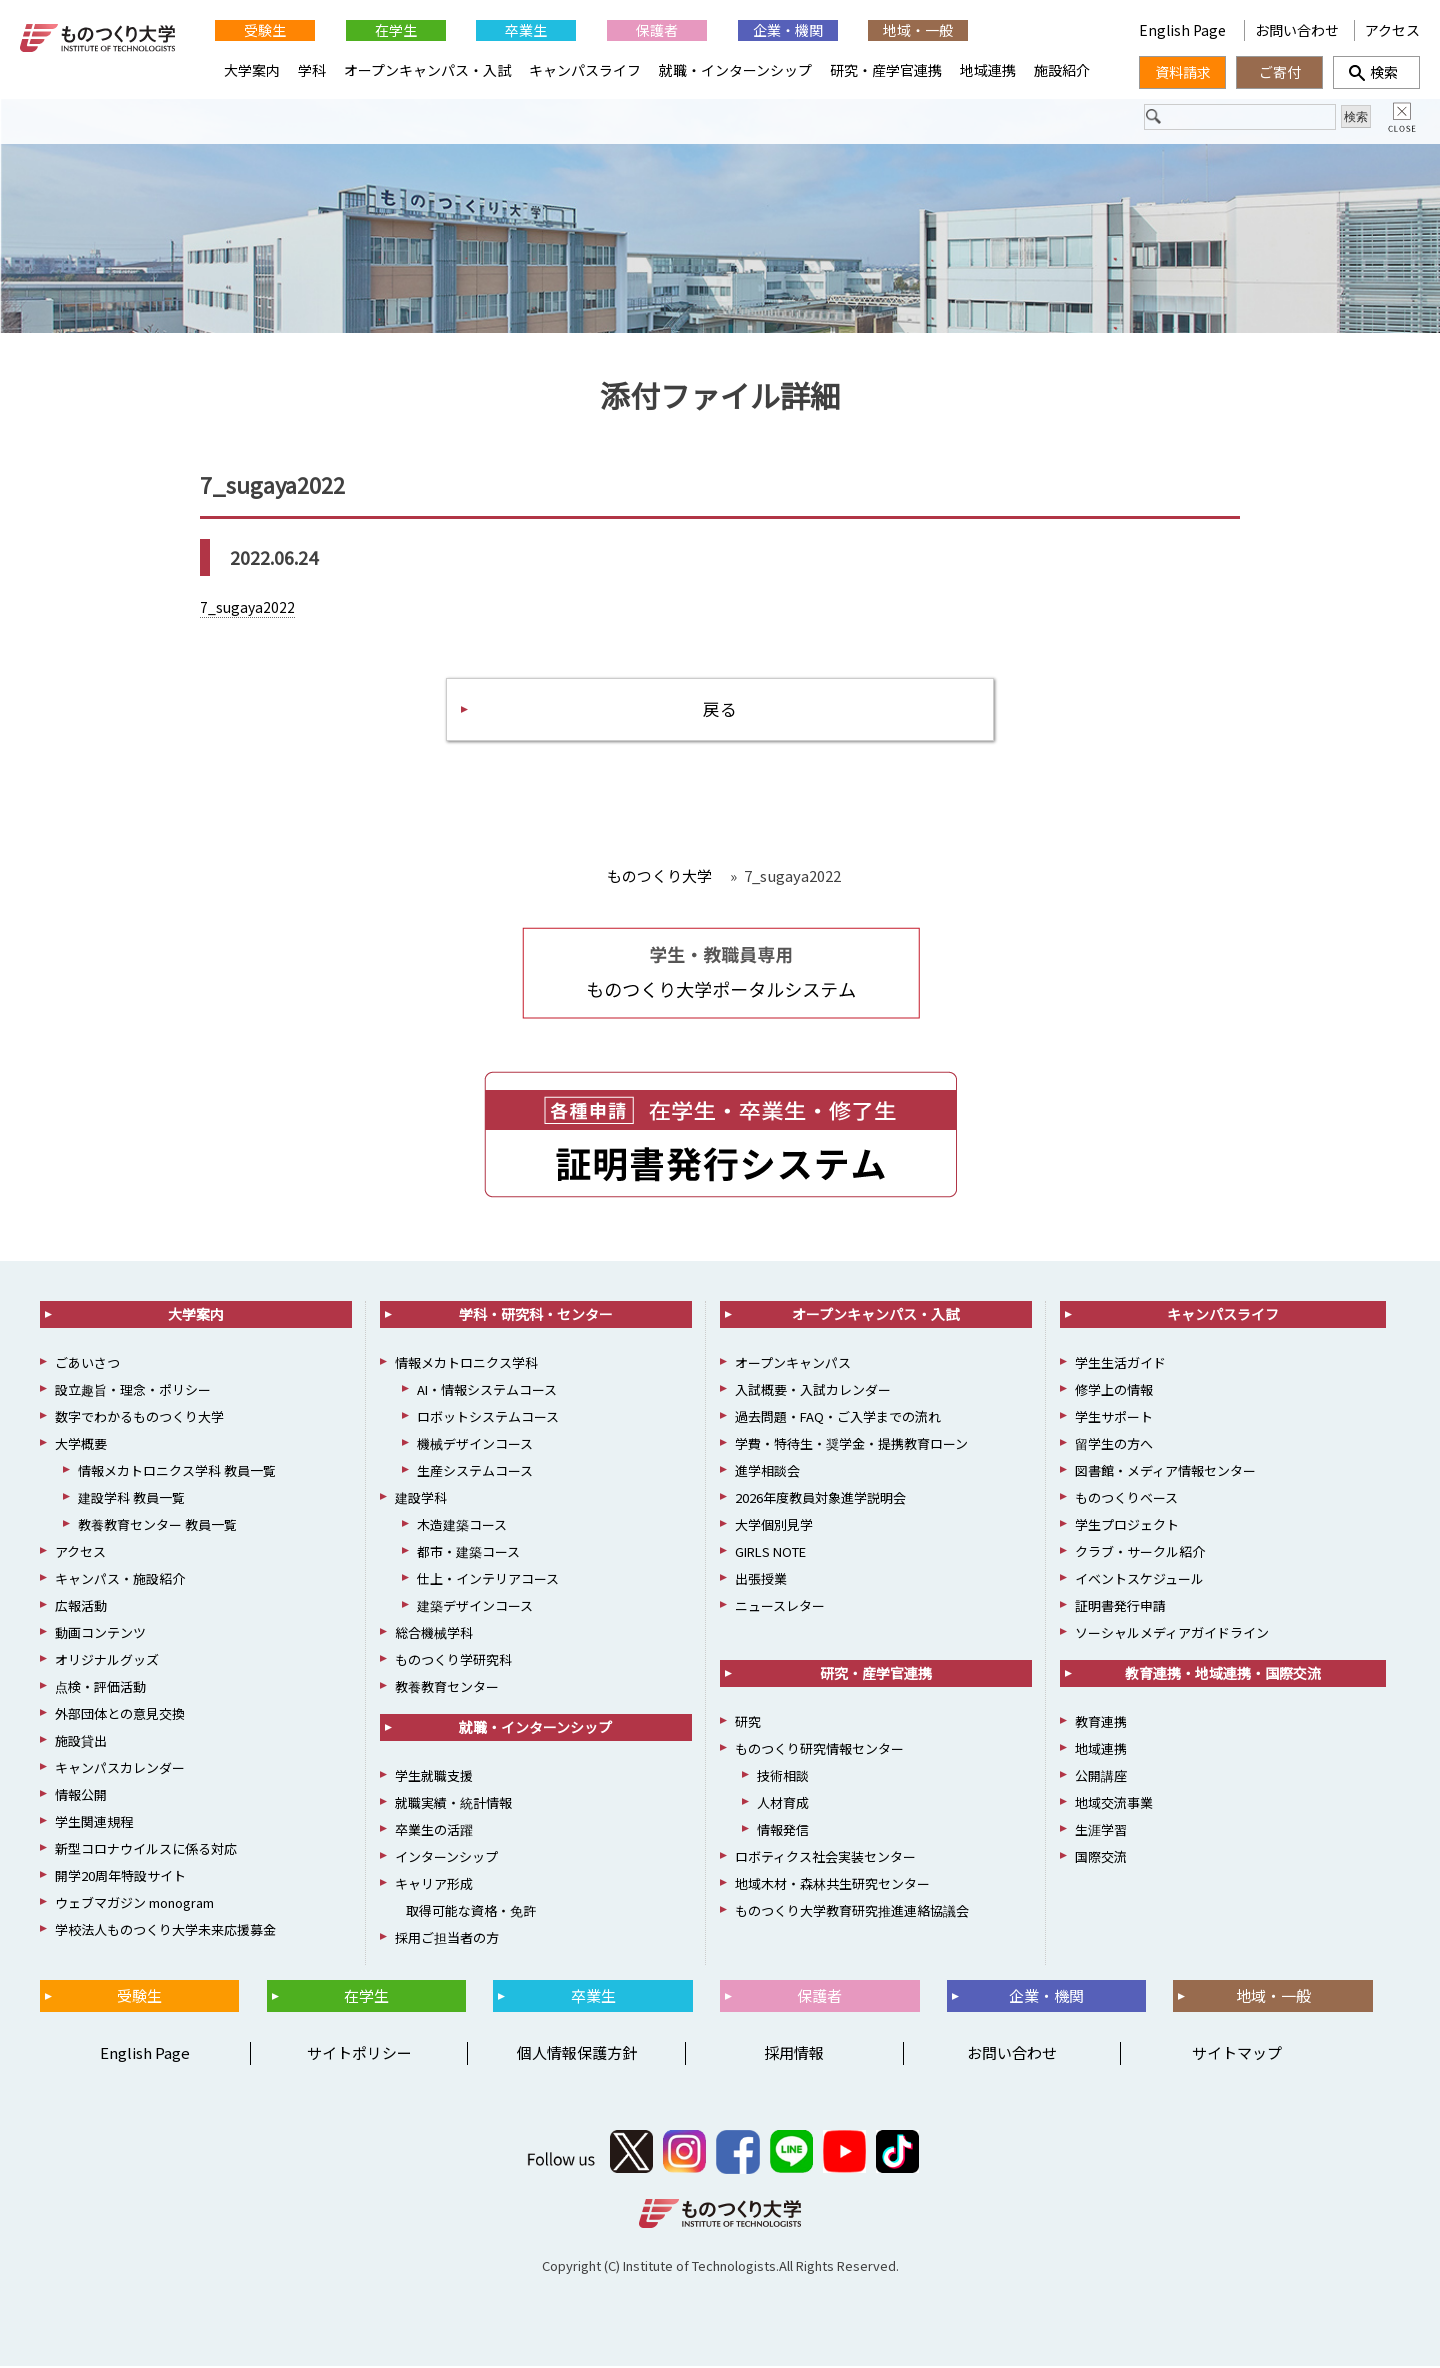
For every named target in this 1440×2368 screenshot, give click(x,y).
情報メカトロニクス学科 (466, 1365)
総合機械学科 (434, 1635)
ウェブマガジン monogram (134, 1905)
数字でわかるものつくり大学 (139, 1419)
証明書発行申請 (1120, 1608)
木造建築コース (462, 1527)
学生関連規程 (94, 1824)
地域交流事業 (1114, 1805)
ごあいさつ (87, 1365)
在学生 (396, 30)
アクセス (1392, 30)
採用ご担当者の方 (447, 1940)
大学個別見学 (774, 1527)
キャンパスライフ (585, 70)
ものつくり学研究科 (453, 1662)
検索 (1377, 72)
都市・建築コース (468, 1554)
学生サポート (1114, 1419)
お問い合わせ (1297, 30)
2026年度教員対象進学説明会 (820, 1500)
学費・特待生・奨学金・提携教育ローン (851, 1446)
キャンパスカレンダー (120, 1770)
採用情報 (794, 2055)
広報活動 (81, 1608)
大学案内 (252, 70)
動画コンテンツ (100, 1635)
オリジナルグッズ (107, 1662)
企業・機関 (788, 30)
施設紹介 (1062, 70)
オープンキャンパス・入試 (427, 70)
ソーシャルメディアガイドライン (1172, 1635)
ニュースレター (780, 1608)
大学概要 (81, 1446)
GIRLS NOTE (770, 1554)
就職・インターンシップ (735, 70)
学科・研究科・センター (536, 1317)
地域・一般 (918, 30)
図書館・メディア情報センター (1165, 1473)
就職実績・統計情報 (453, 1805)
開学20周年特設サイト (120, 1878)
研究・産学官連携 (886, 70)
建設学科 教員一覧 (131, 1500)
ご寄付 (1280, 72)
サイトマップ (1237, 2055)
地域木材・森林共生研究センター (832, 1886)
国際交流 (1101, 1859)
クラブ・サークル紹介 (1140, 1554)
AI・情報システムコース (487, 1392)
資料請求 (1183, 72)
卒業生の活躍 (434, 1832)
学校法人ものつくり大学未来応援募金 (165, 1932)
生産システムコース (475, 1473)
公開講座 (1101, 1778)
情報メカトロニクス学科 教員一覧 (177, 1473)
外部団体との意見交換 (120, 1716)
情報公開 (81, 1797)
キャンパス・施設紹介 (120, 1581)
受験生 (265, 30)
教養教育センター (447, 1689)
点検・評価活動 (100, 1689)
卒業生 (526, 30)
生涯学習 (1101, 1832)
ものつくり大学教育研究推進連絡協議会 (852, 1913)
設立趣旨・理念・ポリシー (133, 1392)
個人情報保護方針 (577, 2055)
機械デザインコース (475, 1446)
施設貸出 (81, 1743)
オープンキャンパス (793, 1365)
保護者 (657, 30)
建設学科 (421, 1500)
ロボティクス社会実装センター (825, 1859)
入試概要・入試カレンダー (813, 1392)
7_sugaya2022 (247, 608)
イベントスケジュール (1139, 1581)
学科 (312, 70)
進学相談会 (767, 1473)
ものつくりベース (1126, 1500)
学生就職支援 (434, 1778)
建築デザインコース (475, 1608)
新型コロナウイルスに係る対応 (146, 1851)
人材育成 (783, 1805)
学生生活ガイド (1120, 1365)
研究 (748, 1724)
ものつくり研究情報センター (819, 1751)
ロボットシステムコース (488, 1419)
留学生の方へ (1114, 1446)
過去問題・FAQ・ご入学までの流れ (838, 1419)
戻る (720, 710)
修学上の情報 (1114, 1392)
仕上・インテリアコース (488, 1581)
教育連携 (1101, 1724)
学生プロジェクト (1127, 1527)
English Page (1184, 30)
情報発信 (783, 1832)
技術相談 (783, 1778)
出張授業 (761, 1581)
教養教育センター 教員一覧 (157, 1527)
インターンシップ (446, 1859)
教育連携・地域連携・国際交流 (1223, 1676)
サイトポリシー (359, 2055)
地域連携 (988, 70)
